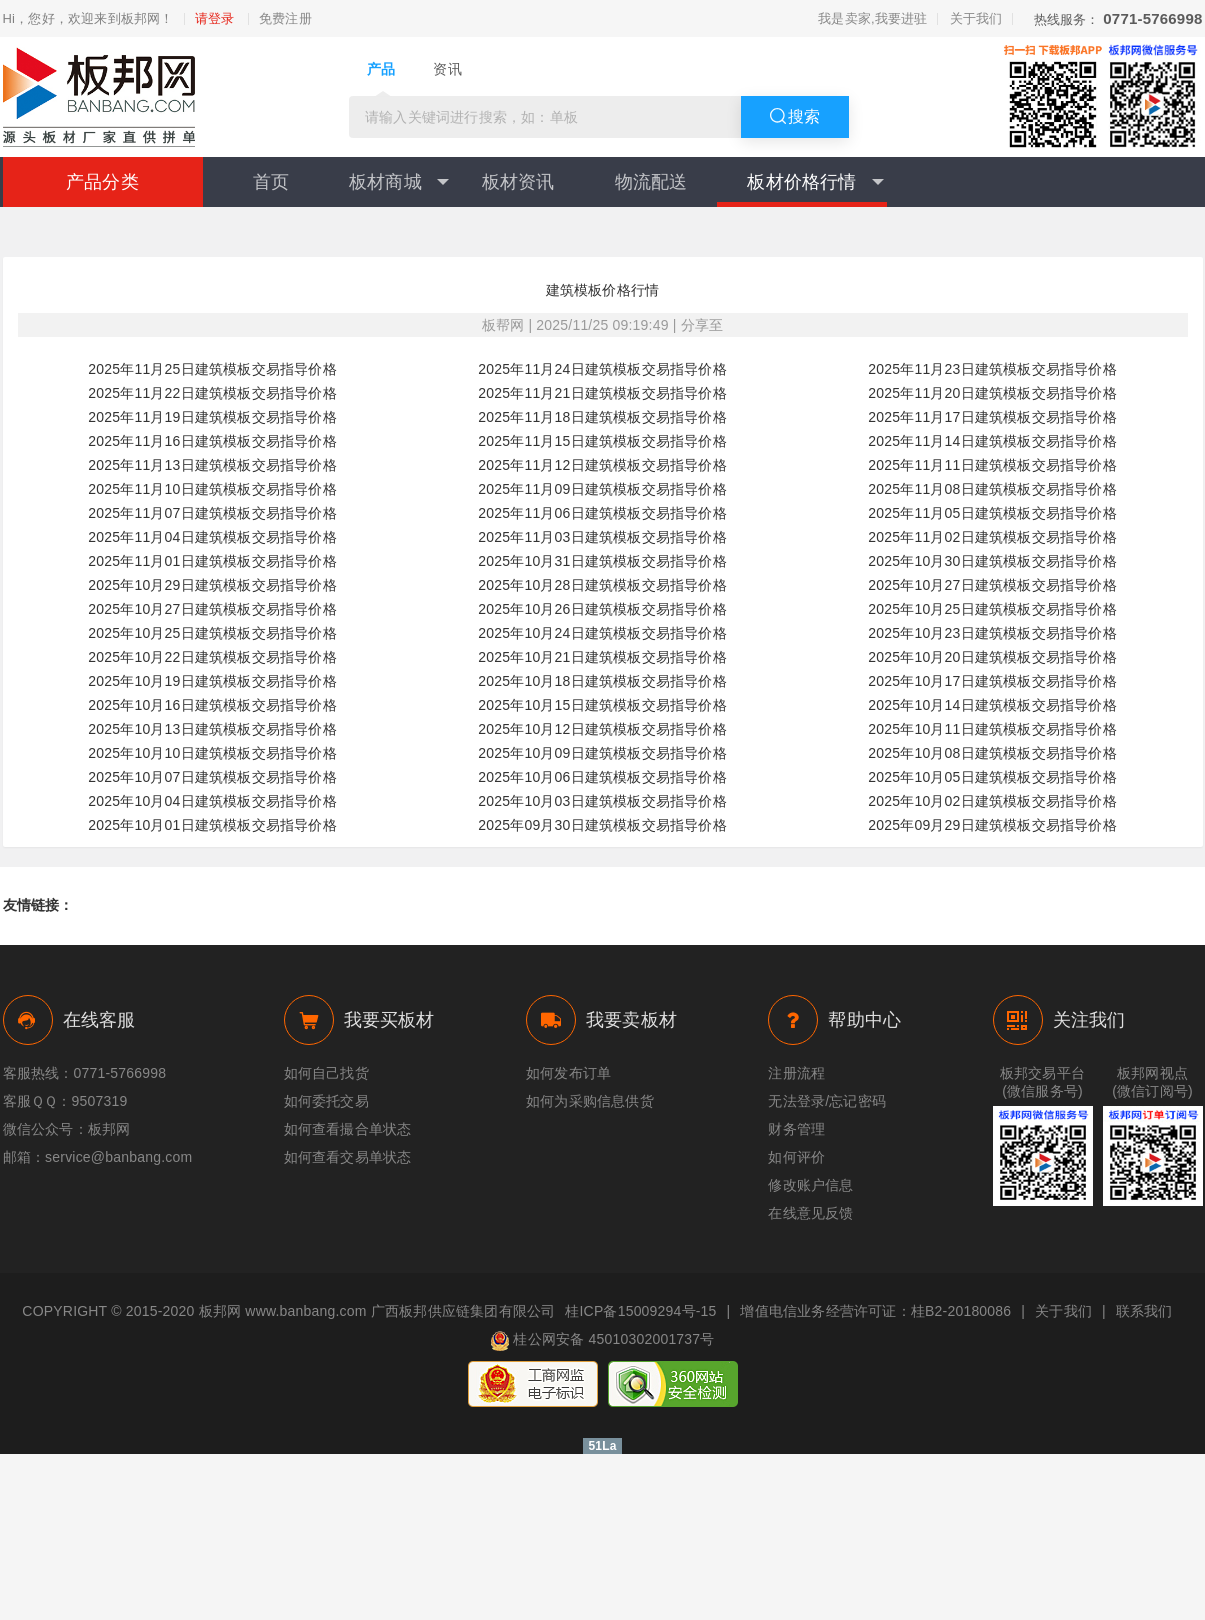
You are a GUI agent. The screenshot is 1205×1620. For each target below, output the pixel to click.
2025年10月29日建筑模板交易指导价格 (212, 585)
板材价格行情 (815, 182)
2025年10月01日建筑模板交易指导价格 (212, 825)
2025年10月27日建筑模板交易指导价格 (992, 585)
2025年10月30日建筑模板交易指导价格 (992, 561)
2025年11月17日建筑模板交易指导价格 (992, 417)
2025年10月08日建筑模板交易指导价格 (992, 753)
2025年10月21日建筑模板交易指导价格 (602, 657)
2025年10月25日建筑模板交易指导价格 (992, 609)
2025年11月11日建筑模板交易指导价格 (992, 465)
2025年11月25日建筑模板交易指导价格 (212, 369)
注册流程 (796, 1073)
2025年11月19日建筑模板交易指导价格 (212, 417)
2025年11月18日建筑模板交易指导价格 (602, 417)
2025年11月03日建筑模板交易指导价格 (602, 537)
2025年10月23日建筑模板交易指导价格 (992, 633)
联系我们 (1144, 1311)
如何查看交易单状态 (348, 1157)
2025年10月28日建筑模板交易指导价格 (602, 585)
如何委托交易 (326, 1101)
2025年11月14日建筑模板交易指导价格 (992, 441)
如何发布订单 (568, 1073)
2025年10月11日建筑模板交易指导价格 (992, 729)
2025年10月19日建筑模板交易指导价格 (212, 681)
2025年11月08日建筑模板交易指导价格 (992, 489)
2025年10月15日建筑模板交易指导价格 (602, 705)
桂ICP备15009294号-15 (640, 1311)
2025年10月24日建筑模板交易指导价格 (602, 633)
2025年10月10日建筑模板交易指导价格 (212, 753)
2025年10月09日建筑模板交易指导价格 (602, 753)
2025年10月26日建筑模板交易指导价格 (602, 609)
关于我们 (976, 18)
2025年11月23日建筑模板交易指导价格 (992, 369)
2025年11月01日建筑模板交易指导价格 (212, 561)
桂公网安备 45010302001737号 (602, 1341)
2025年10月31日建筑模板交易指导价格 (602, 561)
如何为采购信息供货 (590, 1101)
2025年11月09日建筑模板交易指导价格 (602, 489)
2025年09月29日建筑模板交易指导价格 (992, 825)
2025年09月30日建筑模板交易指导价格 (602, 825)
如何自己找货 (326, 1073)
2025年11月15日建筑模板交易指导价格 (602, 441)
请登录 (215, 19)
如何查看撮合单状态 (348, 1129)
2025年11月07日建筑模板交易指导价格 (212, 513)
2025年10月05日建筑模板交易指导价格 (992, 777)
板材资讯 (518, 182)
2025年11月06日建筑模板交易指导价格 (602, 513)
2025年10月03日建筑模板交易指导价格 (602, 801)
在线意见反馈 (810, 1213)
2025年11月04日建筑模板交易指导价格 (212, 537)
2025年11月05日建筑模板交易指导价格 (992, 513)
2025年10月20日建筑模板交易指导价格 (992, 657)
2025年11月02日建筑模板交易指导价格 (992, 537)
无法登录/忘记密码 (827, 1101)
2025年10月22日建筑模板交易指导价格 (212, 657)
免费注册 (285, 19)
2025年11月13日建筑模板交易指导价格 (212, 465)
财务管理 (796, 1129)
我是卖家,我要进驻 (872, 18)
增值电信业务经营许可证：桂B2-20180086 (875, 1311)
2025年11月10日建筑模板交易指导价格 (212, 489)
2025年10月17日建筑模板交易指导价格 (992, 681)
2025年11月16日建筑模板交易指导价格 (212, 441)
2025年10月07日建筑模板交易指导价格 (212, 777)
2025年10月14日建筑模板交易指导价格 (992, 705)
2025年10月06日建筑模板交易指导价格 (602, 777)
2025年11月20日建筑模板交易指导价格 (992, 393)
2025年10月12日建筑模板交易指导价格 (602, 729)
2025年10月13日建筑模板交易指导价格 (212, 729)
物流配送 (651, 182)
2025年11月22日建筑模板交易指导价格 (212, 393)
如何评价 (796, 1157)
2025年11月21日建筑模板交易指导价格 (602, 393)
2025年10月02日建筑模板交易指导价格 (992, 801)
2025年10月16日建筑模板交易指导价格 (212, 705)
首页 (271, 182)
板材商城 (399, 182)
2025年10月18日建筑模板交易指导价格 (602, 681)
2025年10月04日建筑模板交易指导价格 (212, 801)
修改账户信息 (810, 1185)
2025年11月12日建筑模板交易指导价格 (602, 465)
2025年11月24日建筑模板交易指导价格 (602, 369)
